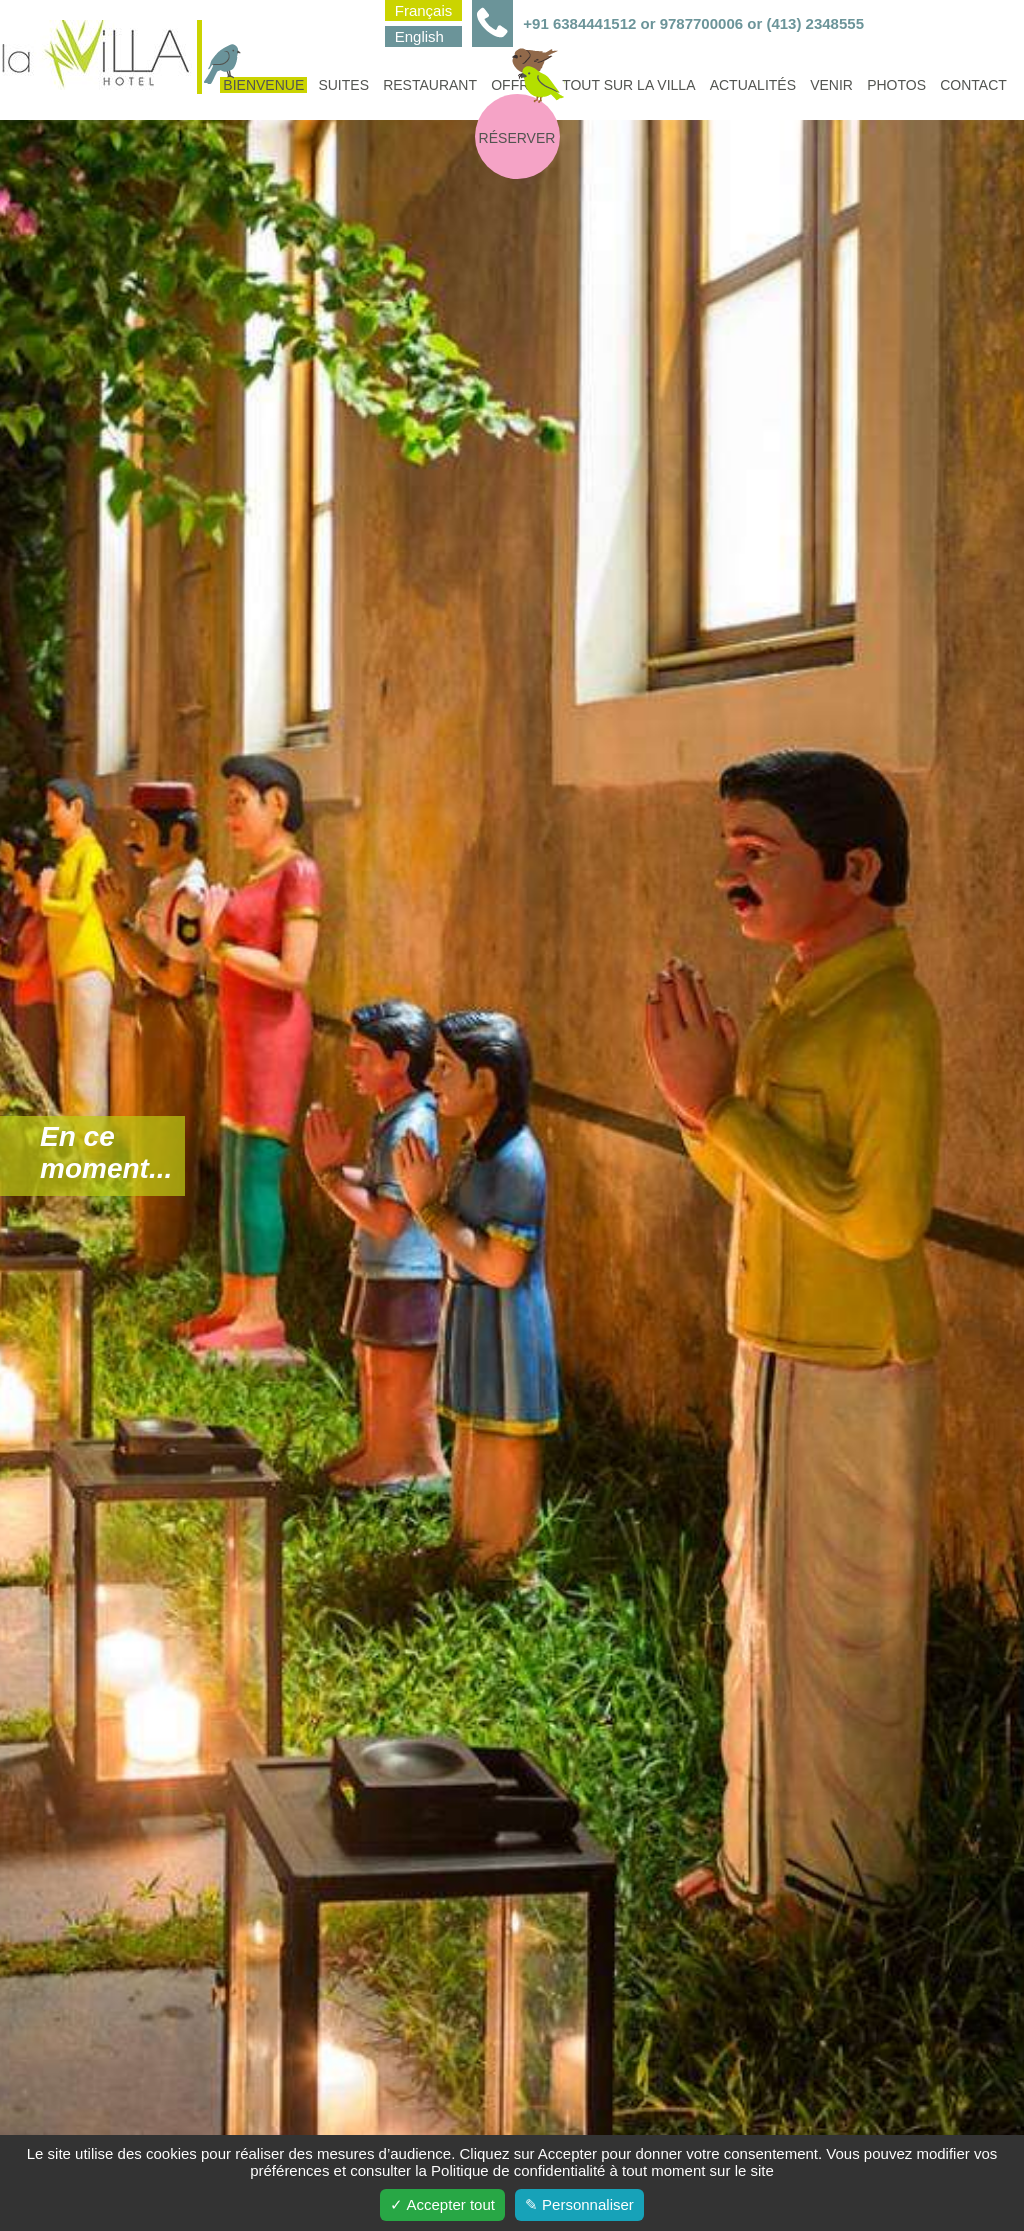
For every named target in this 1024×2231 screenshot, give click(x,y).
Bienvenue (262, 85)
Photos (896, 85)
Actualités (753, 85)
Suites (343, 85)
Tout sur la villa (628, 85)
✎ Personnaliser (579, 2204)
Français (424, 10)
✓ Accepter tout (442, 2204)
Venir (831, 85)
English (419, 36)
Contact (973, 85)
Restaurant (430, 85)
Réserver (517, 138)
